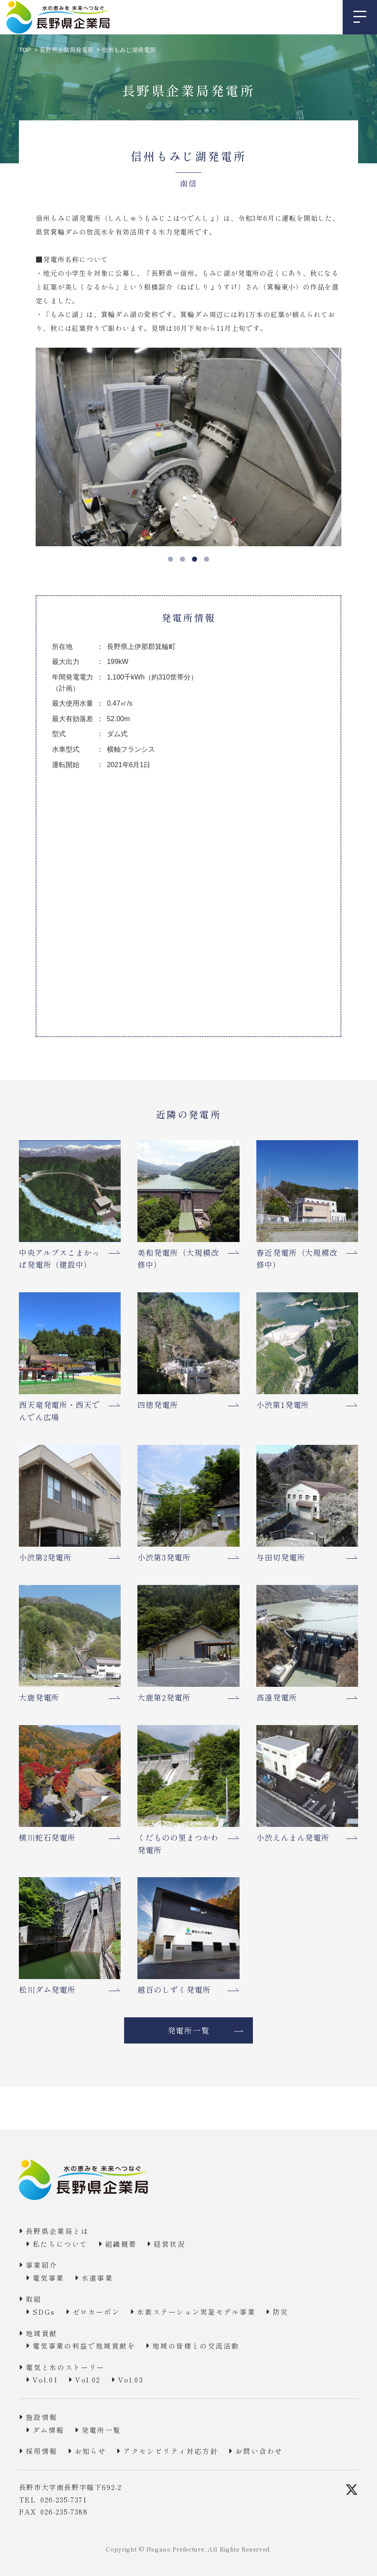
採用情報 (42, 2451)
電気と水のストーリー (65, 2367)
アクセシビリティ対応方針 (170, 2451)
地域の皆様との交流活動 (195, 2345)
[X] (351, 2490)
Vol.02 (87, 2379)
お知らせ (90, 2451)
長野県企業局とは (57, 2231)
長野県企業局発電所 (67, 49)
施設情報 (42, 2417)
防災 (281, 2312)
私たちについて (60, 2244)
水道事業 (97, 2278)
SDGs (44, 2312)
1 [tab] (170, 559)
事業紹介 (42, 2265)
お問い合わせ (259, 2451)
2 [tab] (182, 559)
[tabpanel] (183, 447)
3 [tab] (194, 559)
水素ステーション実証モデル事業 (196, 2312)
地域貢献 (42, 2333)
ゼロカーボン (96, 2312)
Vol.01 (45, 2379)
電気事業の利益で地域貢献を (84, 2345)
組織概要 (121, 2244)
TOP (25, 49)
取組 (34, 2299)
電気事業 (48, 2278)
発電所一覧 (188, 2030)
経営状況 (169, 2244)
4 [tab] (206, 559)
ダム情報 (48, 2430)
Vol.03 (130, 2379)
